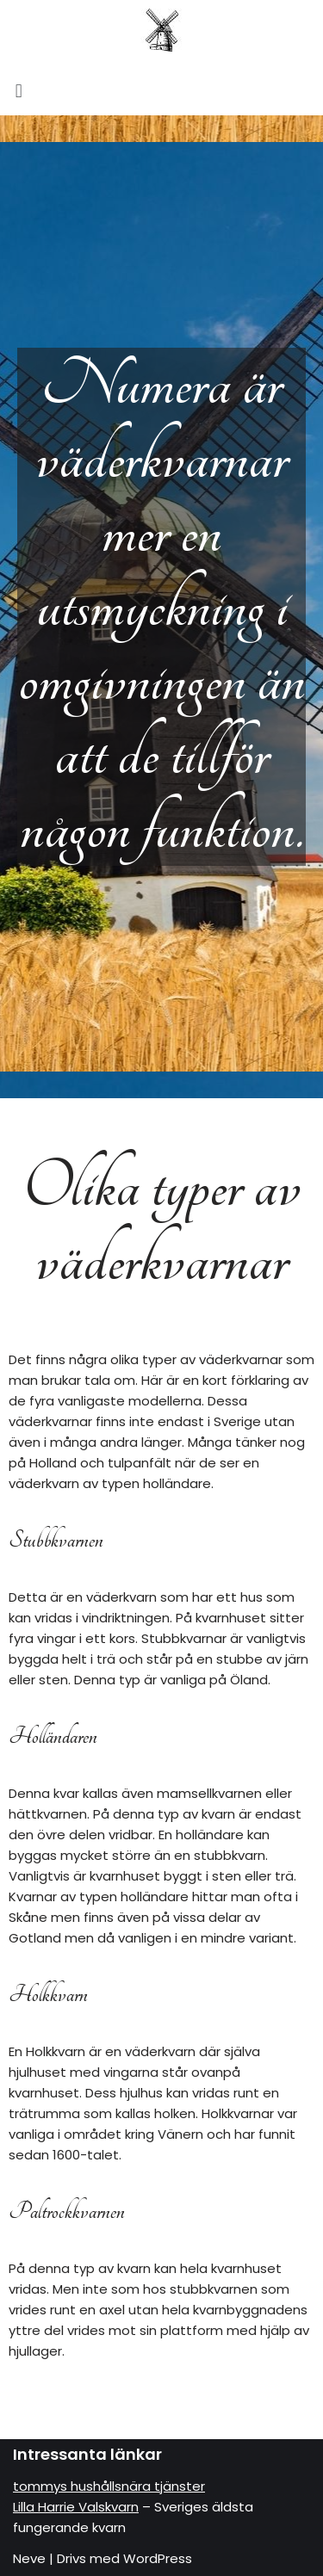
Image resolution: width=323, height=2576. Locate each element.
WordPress (157, 2558)
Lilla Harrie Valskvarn (76, 2507)
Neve (29, 2558)
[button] (161, 91)
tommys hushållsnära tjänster (109, 2486)
